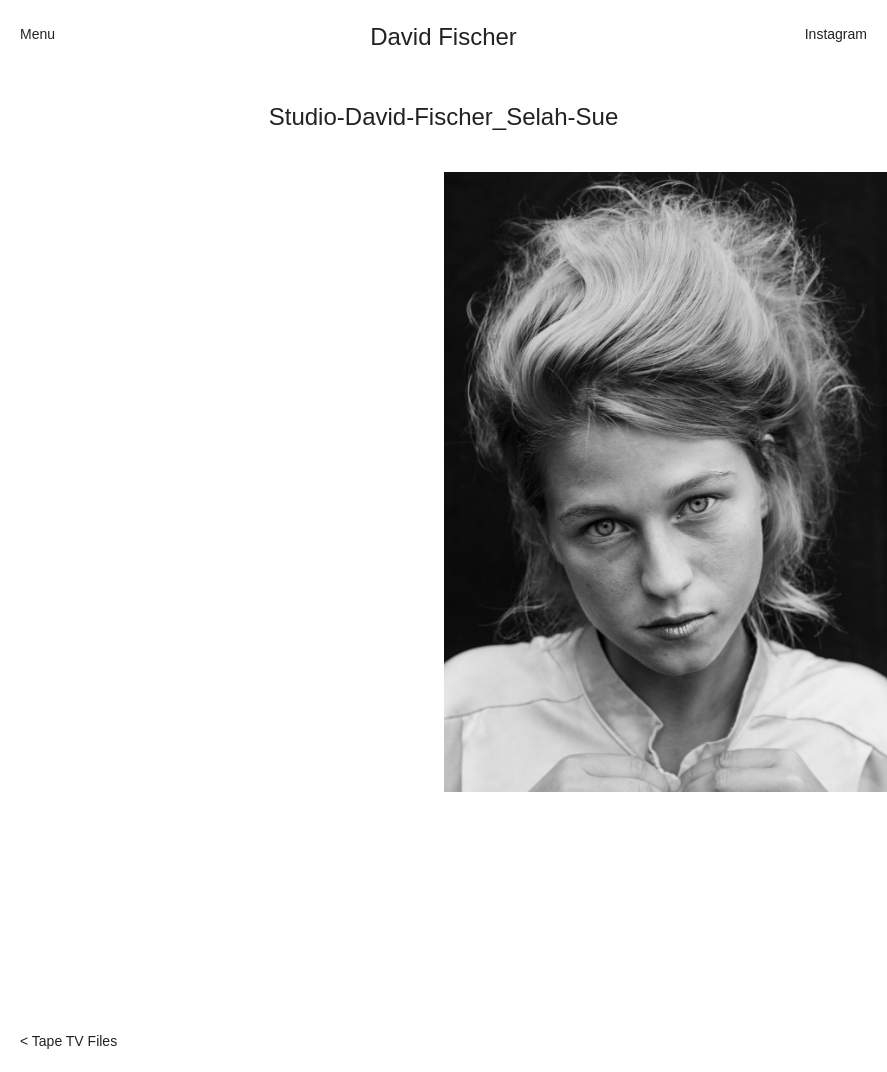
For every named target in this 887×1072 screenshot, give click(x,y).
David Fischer (443, 36)
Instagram (836, 34)
